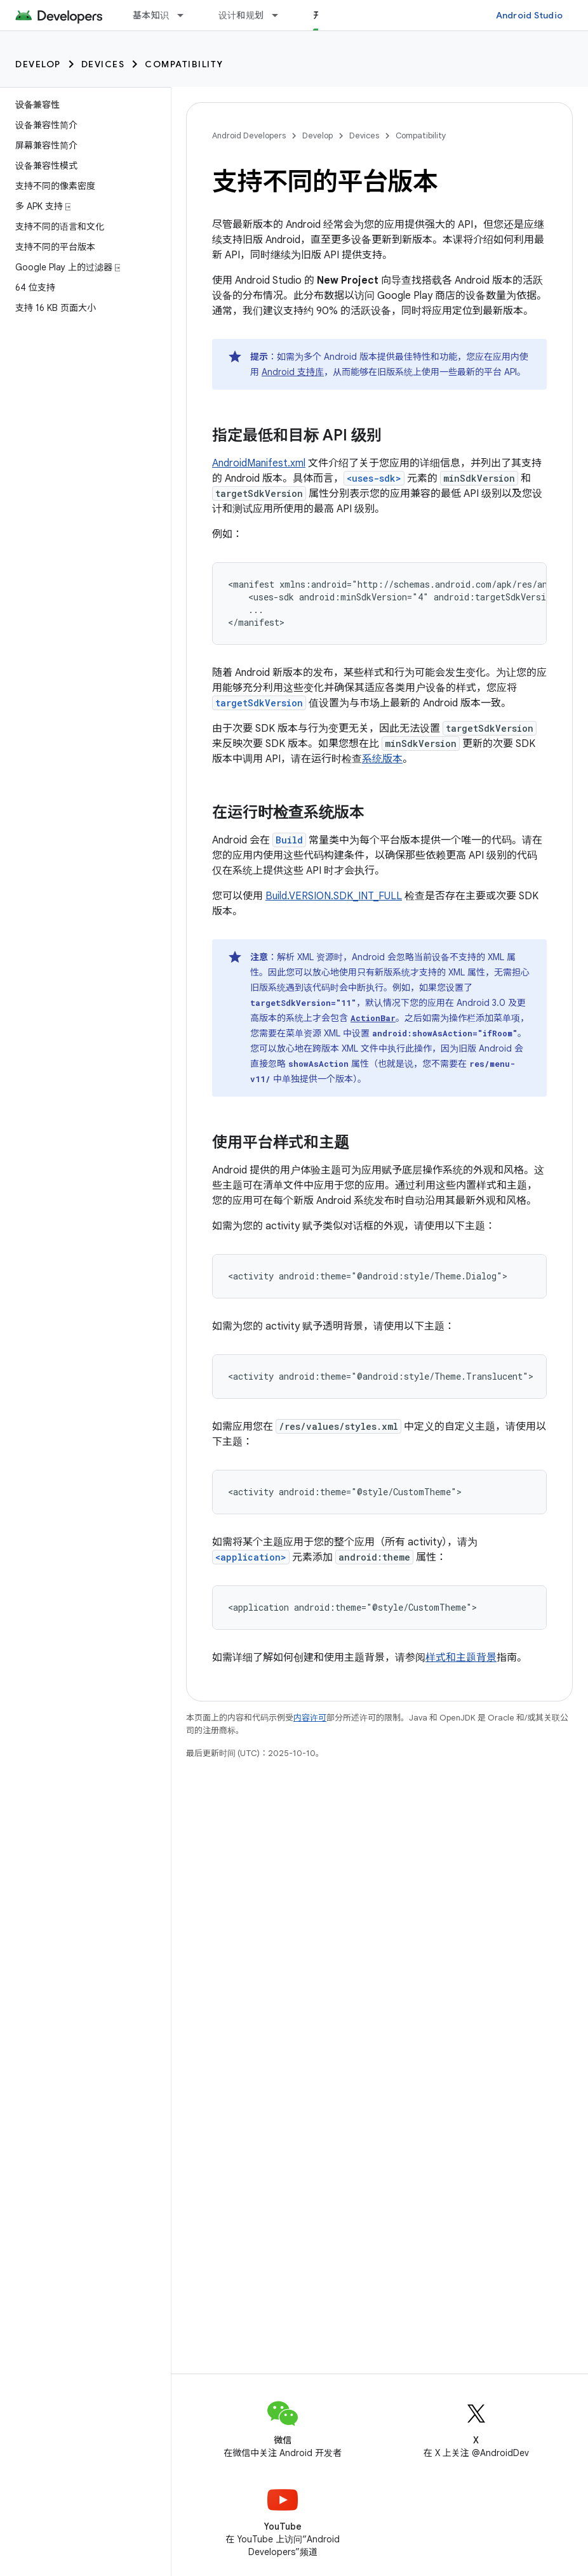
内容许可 (309, 1717)
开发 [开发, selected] (322, 15)
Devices (103, 64)
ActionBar (373, 1018)
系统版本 (382, 759)
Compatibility (184, 64)
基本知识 (151, 15)
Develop (38, 64)
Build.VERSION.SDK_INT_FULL (333, 896)
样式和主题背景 (461, 1657)
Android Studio (529, 15)
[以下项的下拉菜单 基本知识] (186, 15)
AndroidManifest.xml (258, 463)
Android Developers (249, 135)
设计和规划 (241, 15)
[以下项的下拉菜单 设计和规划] (281, 15)
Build (289, 840)
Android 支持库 (293, 372)
